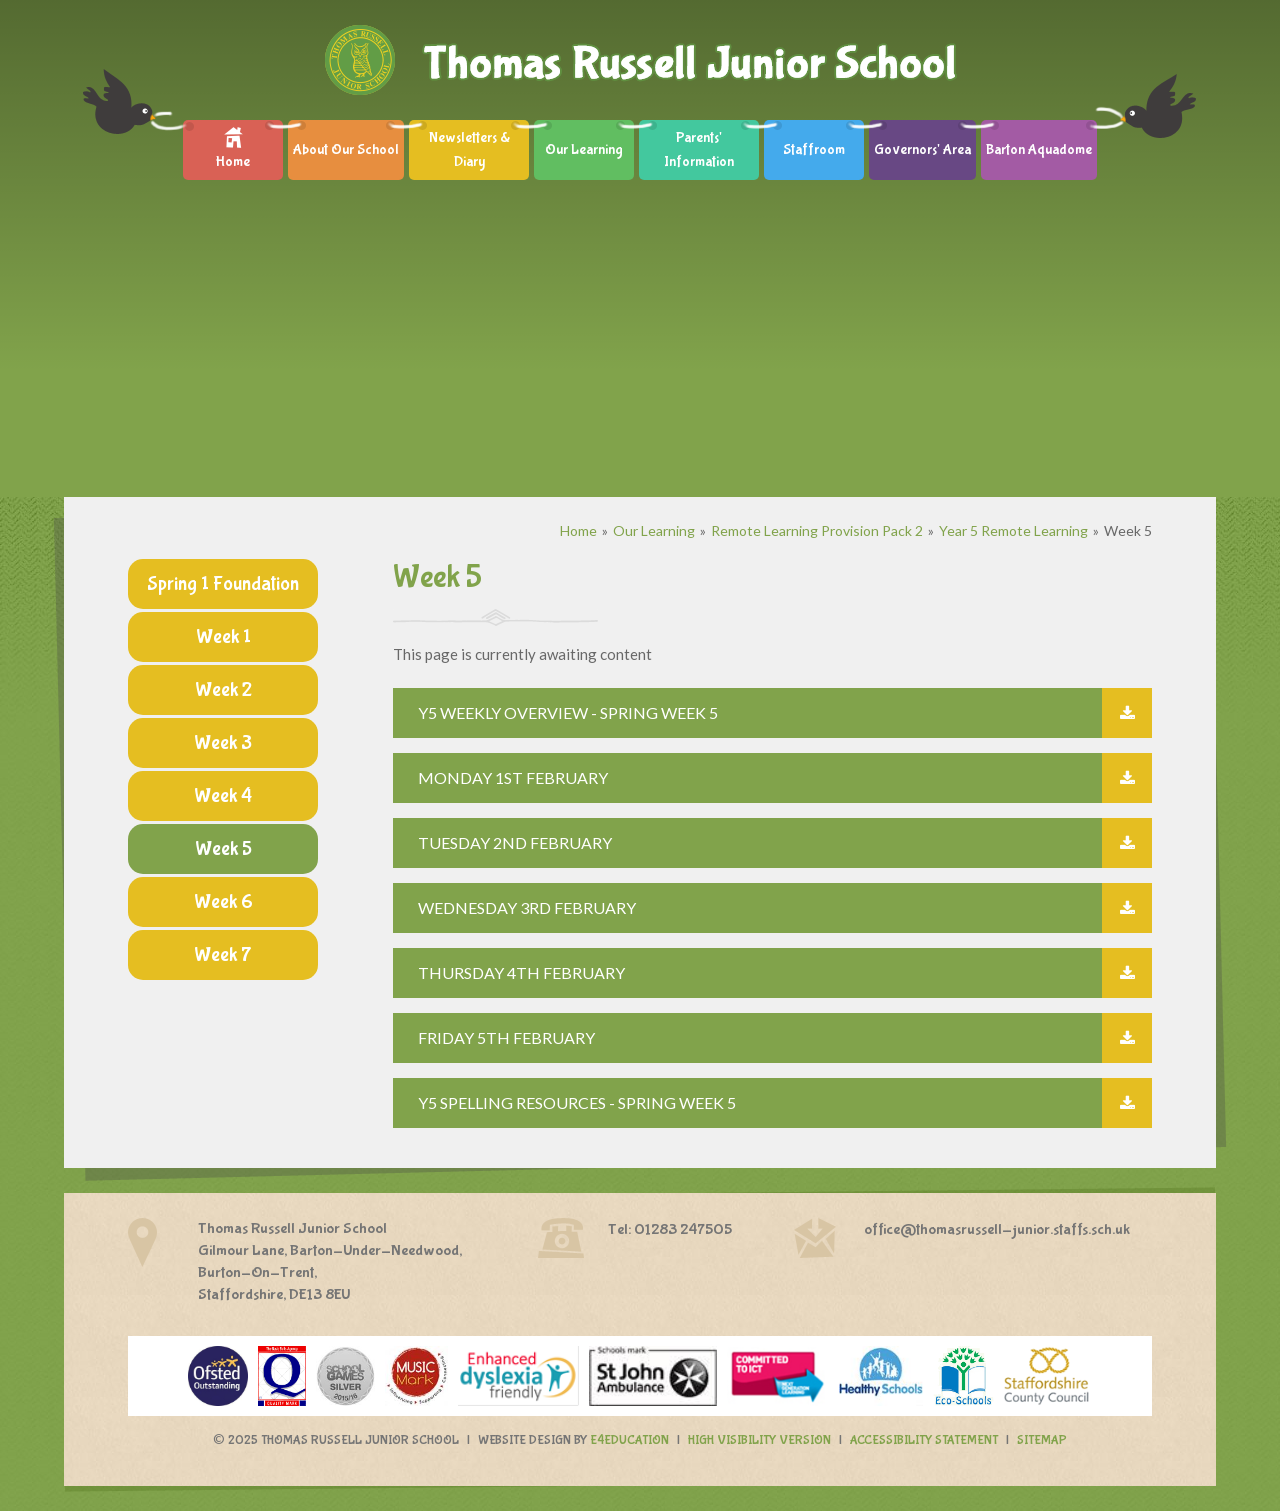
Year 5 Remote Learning (1013, 530)
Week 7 (223, 954)
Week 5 (1128, 530)
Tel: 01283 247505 (670, 1229)
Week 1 (223, 636)
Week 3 (223, 742)
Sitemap (1042, 1440)
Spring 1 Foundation (223, 583)
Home (578, 530)
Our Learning (654, 530)
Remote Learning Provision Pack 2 (817, 530)
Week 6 (223, 901)
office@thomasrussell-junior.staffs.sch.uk (997, 1229)
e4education (629, 1440)
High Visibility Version (759, 1440)
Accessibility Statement (924, 1440)
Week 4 (223, 795)
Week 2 (223, 689)
